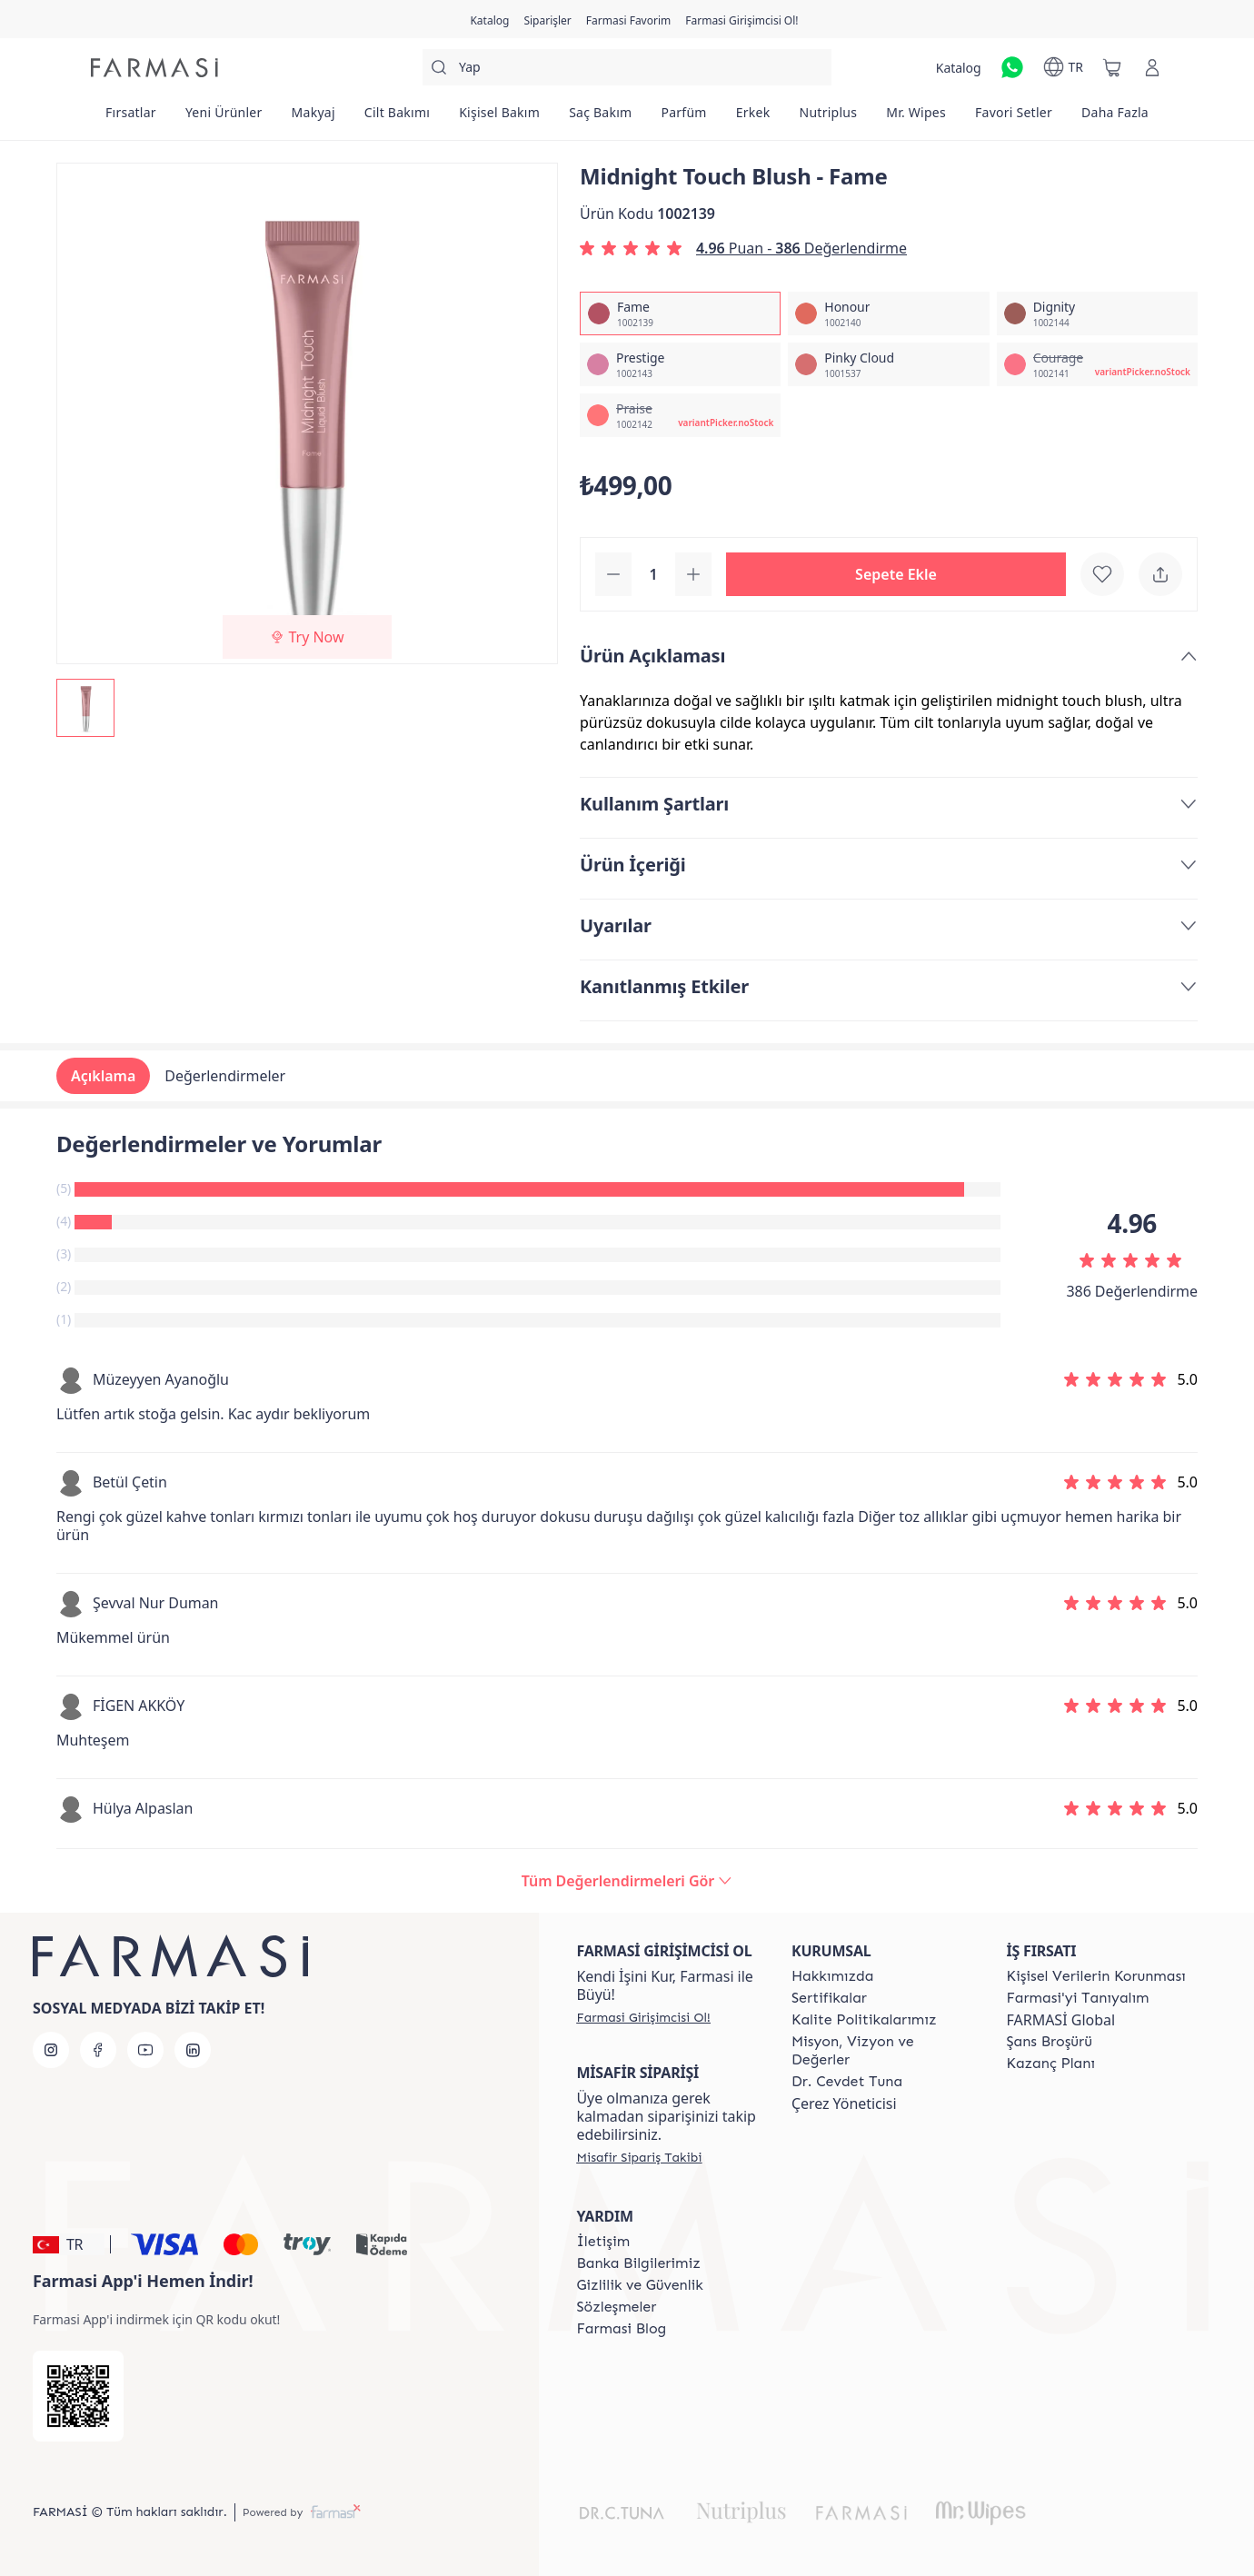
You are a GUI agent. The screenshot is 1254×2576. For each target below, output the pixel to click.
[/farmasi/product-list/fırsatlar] (131, 118)
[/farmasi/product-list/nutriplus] (828, 118)
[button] (896, 574)
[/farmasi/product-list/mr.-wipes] (915, 118)
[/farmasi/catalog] (489, 19)
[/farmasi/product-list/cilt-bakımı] (397, 118)
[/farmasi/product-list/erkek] (753, 118)
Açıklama (103, 1076)
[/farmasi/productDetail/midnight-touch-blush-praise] (680, 415)
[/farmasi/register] (547, 19)
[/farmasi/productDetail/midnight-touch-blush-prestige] (680, 364)
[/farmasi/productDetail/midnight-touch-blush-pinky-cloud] (888, 364)
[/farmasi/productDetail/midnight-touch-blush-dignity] (1097, 313)
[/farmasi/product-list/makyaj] (313, 118)
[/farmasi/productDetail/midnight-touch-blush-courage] (1097, 364)
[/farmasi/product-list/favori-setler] (1013, 118)
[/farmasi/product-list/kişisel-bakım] (499, 118)
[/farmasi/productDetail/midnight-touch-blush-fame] (680, 313)
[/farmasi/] (154, 67)
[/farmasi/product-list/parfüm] (683, 118)
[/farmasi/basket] (1112, 67)
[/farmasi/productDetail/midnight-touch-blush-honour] (888, 313)
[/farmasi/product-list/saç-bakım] (600, 118)
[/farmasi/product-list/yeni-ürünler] (224, 118)
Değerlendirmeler (224, 1076)
